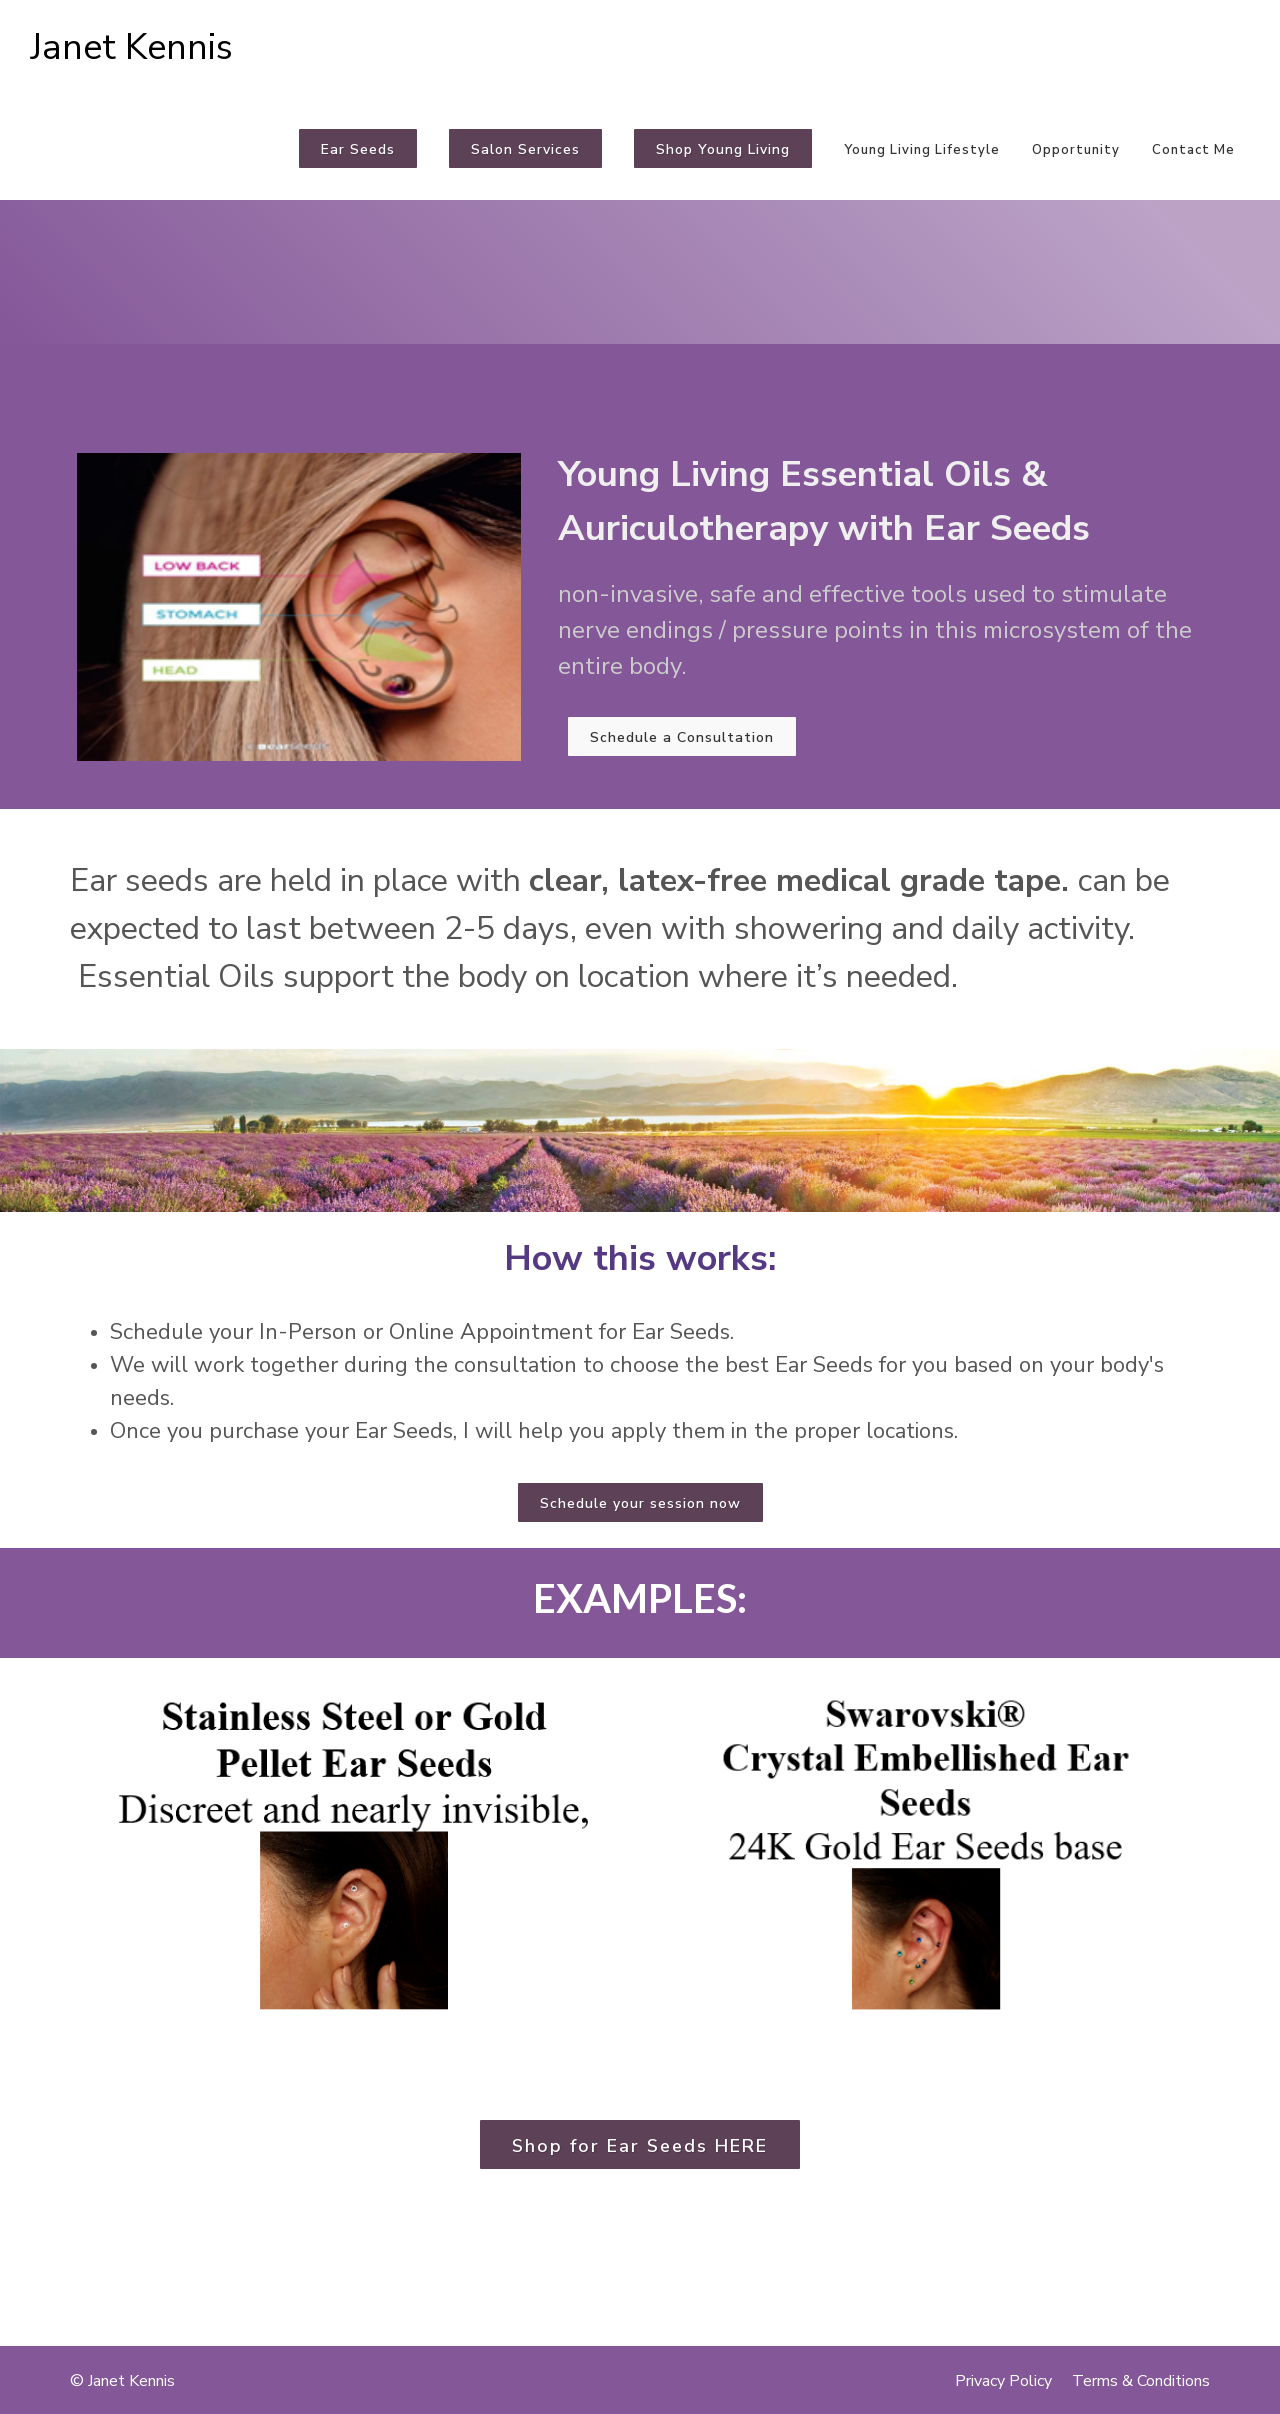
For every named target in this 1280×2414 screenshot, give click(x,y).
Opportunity (1076, 150)
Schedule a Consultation (682, 737)
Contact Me (1193, 150)
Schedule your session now (640, 1503)
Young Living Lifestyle (922, 150)
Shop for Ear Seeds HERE (640, 2146)
